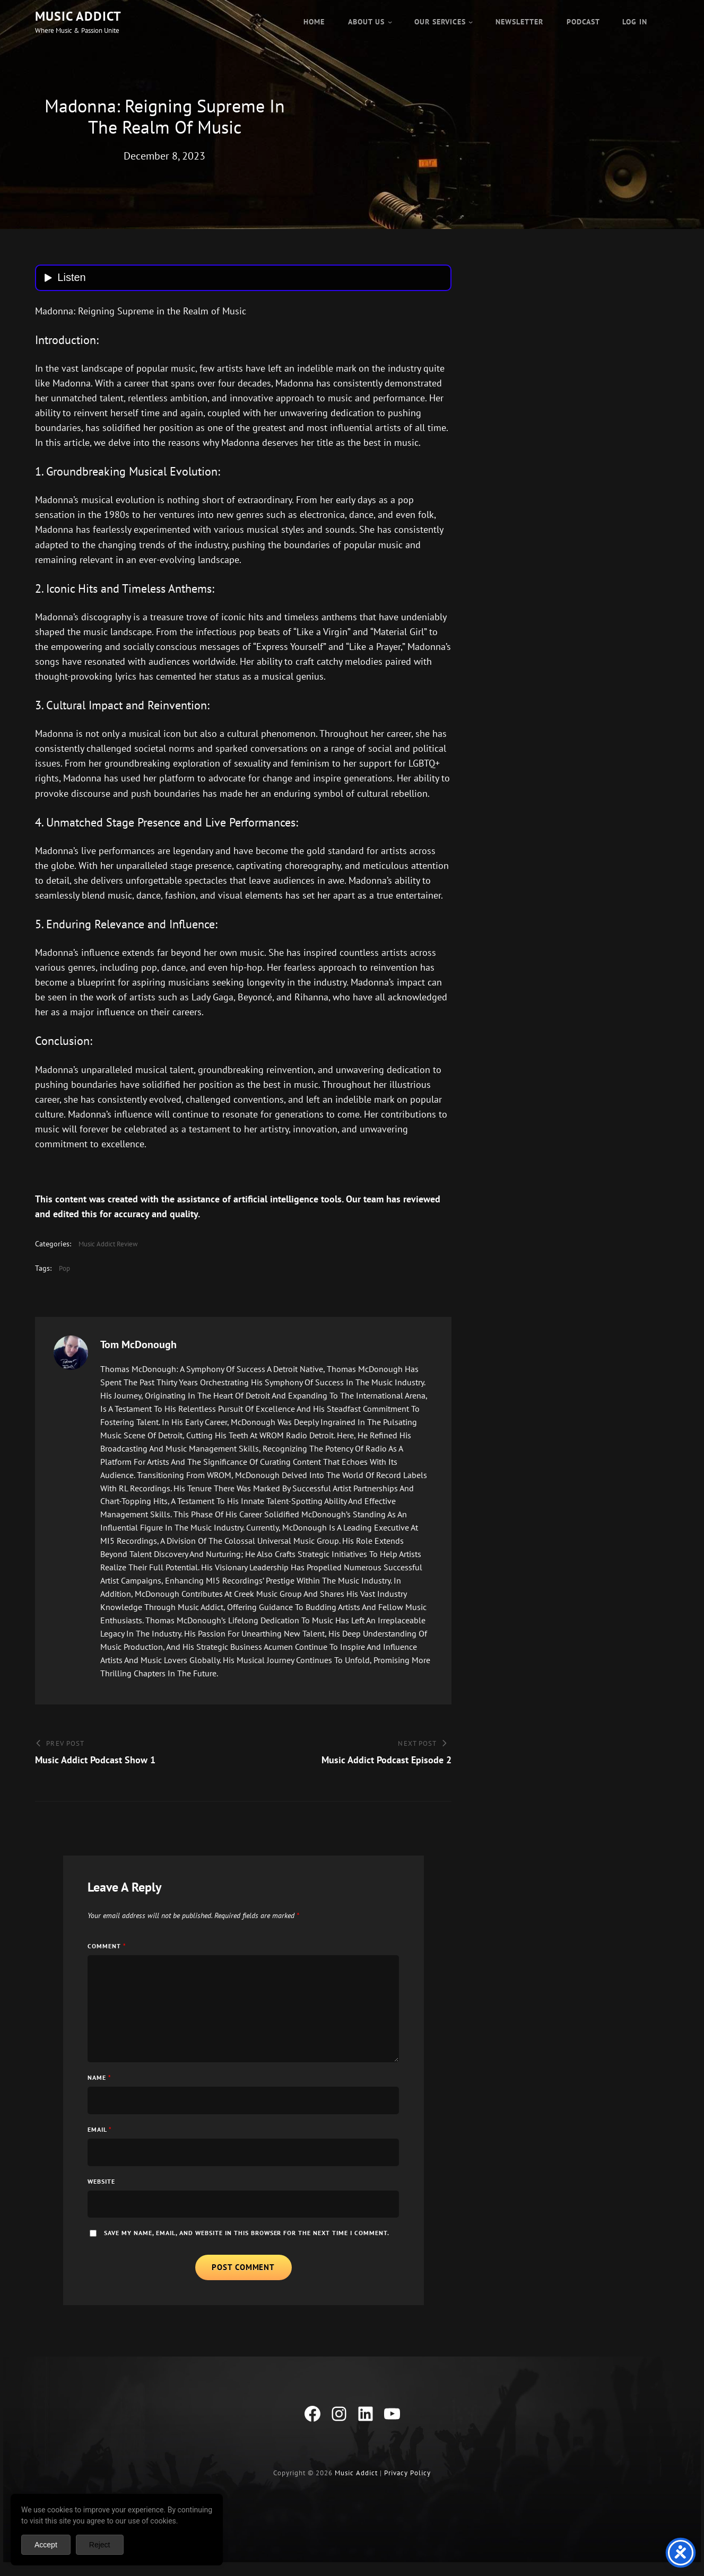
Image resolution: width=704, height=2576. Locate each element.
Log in (634, 22)
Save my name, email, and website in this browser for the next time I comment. (247, 2240)
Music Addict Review (108, 1250)
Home (314, 22)
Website (101, 2188)
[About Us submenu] (390, 22)
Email (100, 2136)
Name (99, 2084)
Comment (107, 1953)
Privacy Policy (407, 2483)
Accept (45, 2544)
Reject (99, 2544)
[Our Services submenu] (470, 22)
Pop (64, 1275)
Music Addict (78, 16)
